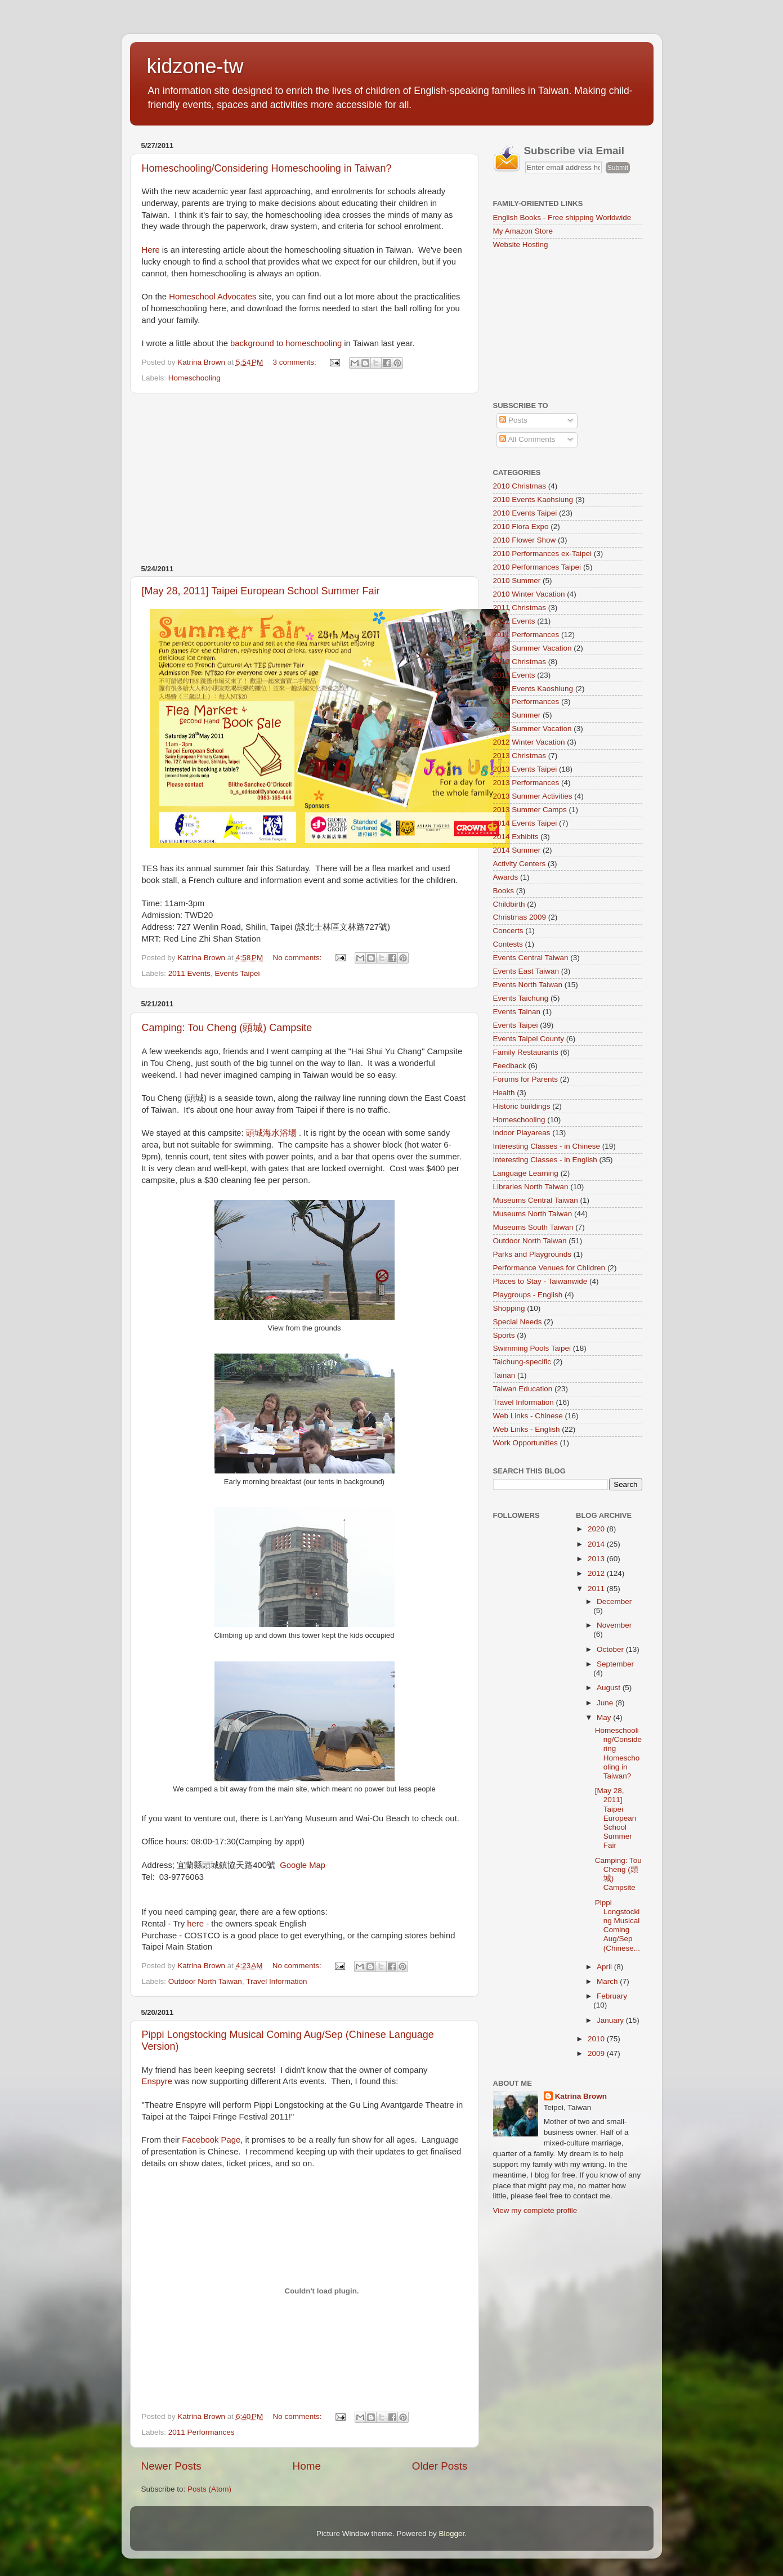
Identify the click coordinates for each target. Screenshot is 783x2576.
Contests (508, 944)
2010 (597, 2039)
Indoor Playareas (522, 1132)
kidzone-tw (195, 66)
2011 (597, 1588)
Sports (504, 1335)
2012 (597, 1573)
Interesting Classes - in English (545, 1159)
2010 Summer (517, 580)
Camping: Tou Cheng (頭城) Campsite (227, 1027)
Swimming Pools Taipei (532, 1348)
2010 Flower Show (524, 540)
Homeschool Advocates (212, 296)
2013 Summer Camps (530, 809)
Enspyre (157, 2081)
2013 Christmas (520, 755)
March (608, 1981)
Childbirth (509, 904)
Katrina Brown (581, 2096)
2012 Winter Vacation (529, 742)
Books (503, 890)
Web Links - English (526, 1429)
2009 (597, 2053)
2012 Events (514, 675)
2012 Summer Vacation (532, 728)
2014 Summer (517, 850)
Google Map (302, 1865)
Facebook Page (211, 2139)
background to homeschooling (286, 343)
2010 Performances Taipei (537, 567)
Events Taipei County (529, 1038)
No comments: (298, 957)
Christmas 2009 (520, 917)
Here (151, 249)
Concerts (508, 930)
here (195, 1923)
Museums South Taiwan (533, 1227)
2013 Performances (526, 782)
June (606, 1703)
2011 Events (189, 973)
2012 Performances (526, 701)
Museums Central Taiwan (535, 1200)
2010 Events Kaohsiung (533, 499)
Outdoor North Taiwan (205, 1981)
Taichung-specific (522, 1362)
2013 (597, 1558)
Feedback (509, 1065)
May (605, 1717)
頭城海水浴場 (271, 1132)
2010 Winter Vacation (529, 594)
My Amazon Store (523, 231)
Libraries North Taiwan (531, 1186)
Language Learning (525, 1173)
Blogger (452, 2533)
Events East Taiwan (526, 971)
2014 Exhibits (516, 836)
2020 (597, 1529)
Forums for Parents (525, 1079)
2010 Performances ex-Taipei (542, 553)
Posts (513, 420)
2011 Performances (201, 2432)
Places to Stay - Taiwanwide (540, 1281)
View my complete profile (535, 2210)
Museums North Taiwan (532, 1213)
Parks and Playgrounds (532, 1254)
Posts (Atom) (209, 2489)
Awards (505, 877)
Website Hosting (520, 244)
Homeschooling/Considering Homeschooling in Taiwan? (267, 168)
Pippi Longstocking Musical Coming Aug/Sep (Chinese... (617, 1925)
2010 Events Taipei (525, 513)
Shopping (509, 1308)
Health (504, 1092)
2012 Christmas (520, 661)
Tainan (504, 1375)
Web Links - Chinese (528, 1416)
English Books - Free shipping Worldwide (562, 217)
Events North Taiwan (528, 984)
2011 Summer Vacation (532, 648)
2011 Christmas (520, 607)
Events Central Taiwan (531, 957)
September (615, 1664)
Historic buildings (522, 1106)
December (614, 1601)
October (611, 1649)
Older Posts (440, 2466)
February (612, 1996)
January (611, 2020)
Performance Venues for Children (549, 1268)
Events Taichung (521, 998)
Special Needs (517, 1322)
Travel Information (276, 1981)
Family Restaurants (525, 1052)
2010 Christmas (520, 486)
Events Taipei (236, 973)
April (605, 1967)
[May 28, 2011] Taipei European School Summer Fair (261, 591)
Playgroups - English (528, 1295)
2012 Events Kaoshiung (533, 688)
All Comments (527, 439)
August (610, 1687)
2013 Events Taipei (525, 769)
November (614, 1625)
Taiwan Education (523, 1389)
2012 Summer (517, 715)
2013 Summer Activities (532, 796)
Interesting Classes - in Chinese (547, 1146)
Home (307, 2466)
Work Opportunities (525, 1443)
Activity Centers (519, 863)
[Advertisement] (304, 479)
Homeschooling (194, 378)
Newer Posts (171, 2466)
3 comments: (296, 362)
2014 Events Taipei (525, 823)
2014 (597, 1544)
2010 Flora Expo (521, 526)
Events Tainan (517, 1011)
